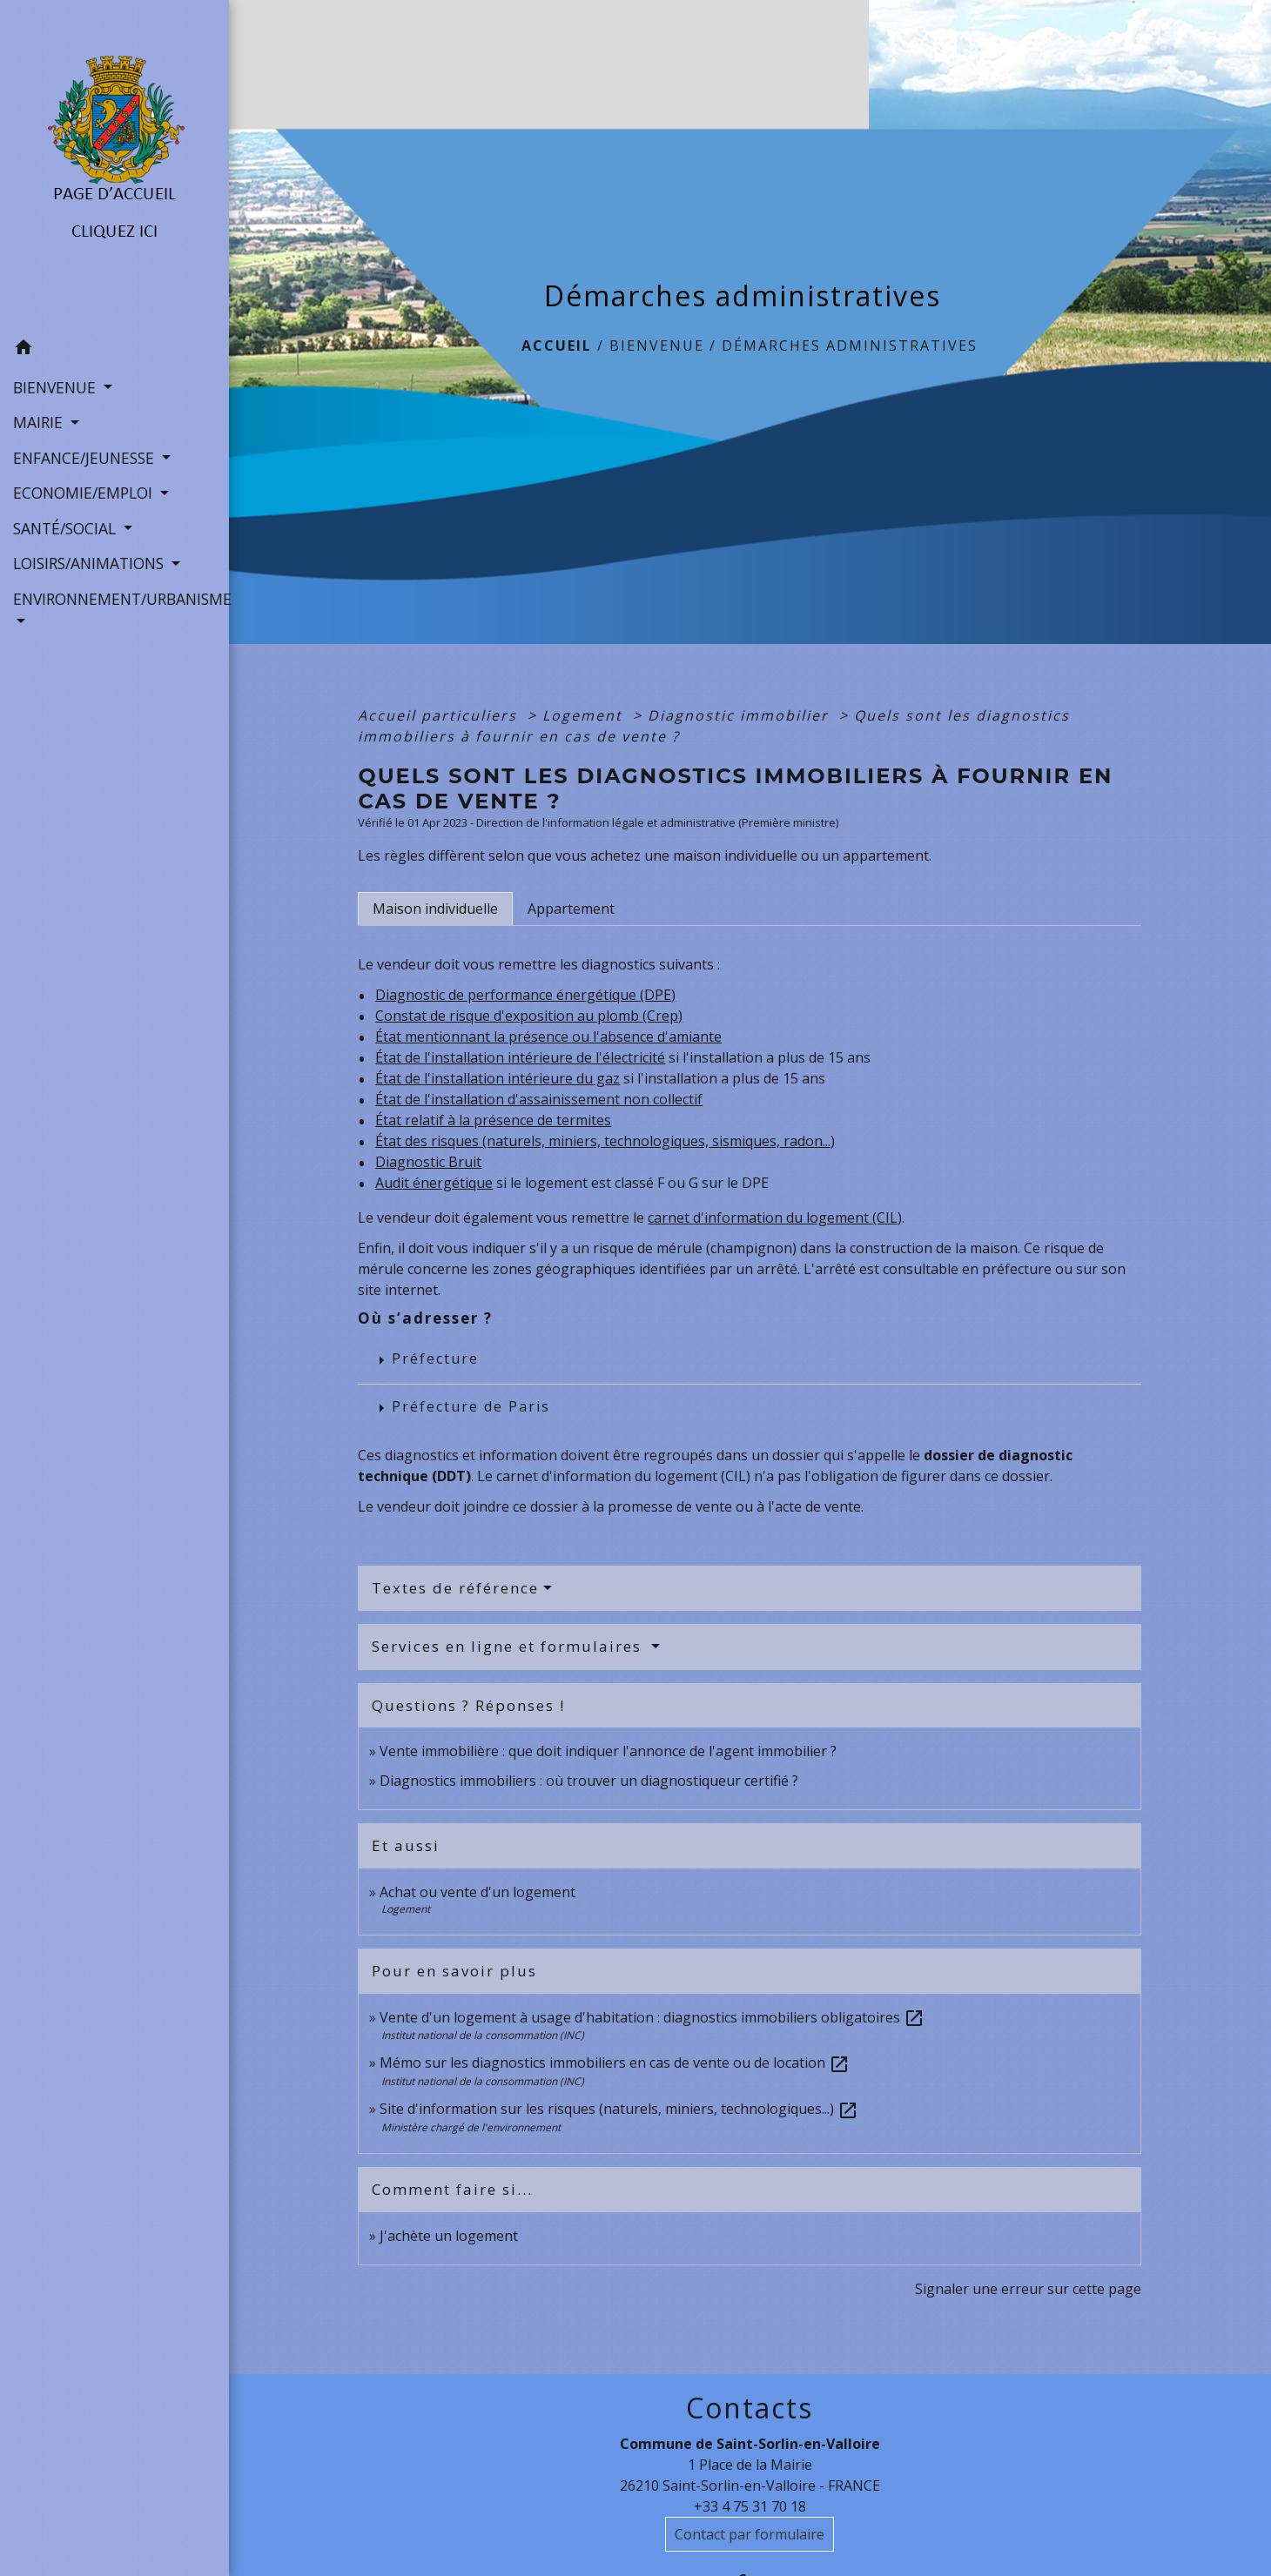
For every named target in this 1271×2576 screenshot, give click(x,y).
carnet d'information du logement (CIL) (775, 1217)
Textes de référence (455, 1588)
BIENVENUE (656, 345)
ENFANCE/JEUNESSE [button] (85, 457)
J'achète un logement (449, 2235)
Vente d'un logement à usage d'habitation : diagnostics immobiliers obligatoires (652, 2017)
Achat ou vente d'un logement (477, 1892)
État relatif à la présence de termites (493, 1120)
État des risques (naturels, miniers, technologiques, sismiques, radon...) (605, 1140)
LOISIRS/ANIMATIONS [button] (90, 563)
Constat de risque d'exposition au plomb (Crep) (529, 1015)
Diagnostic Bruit (428, 1161)
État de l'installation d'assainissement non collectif (539, 1099)
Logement (585, 715)
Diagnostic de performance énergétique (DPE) (525, 994)
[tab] (435, 908)
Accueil (556, 345)
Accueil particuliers (440, 715)
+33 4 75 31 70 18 (750, 2506)
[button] (114, 350)
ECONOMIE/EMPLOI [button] (85, 492)
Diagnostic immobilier (741, 715)
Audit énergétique (434, 1182)
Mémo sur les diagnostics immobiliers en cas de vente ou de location (615, 2062)
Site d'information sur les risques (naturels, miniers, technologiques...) (619, 2108)
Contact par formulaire (749, 2534)
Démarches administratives (850, 345)
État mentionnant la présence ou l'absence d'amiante (548, 1036)
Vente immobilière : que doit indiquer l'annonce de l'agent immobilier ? (608, 1751)
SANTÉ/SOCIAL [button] (66, 528)
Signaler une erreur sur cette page (1028, 2288)
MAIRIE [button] (40, 422)
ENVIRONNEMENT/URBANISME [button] (114, 598)
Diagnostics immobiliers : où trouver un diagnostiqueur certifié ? (589, 1780)
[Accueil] (114, 165)
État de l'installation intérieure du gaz (497, 1078)
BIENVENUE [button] (56, 387)
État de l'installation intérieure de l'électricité (520, 1057)
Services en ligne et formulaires (509, 1646)
